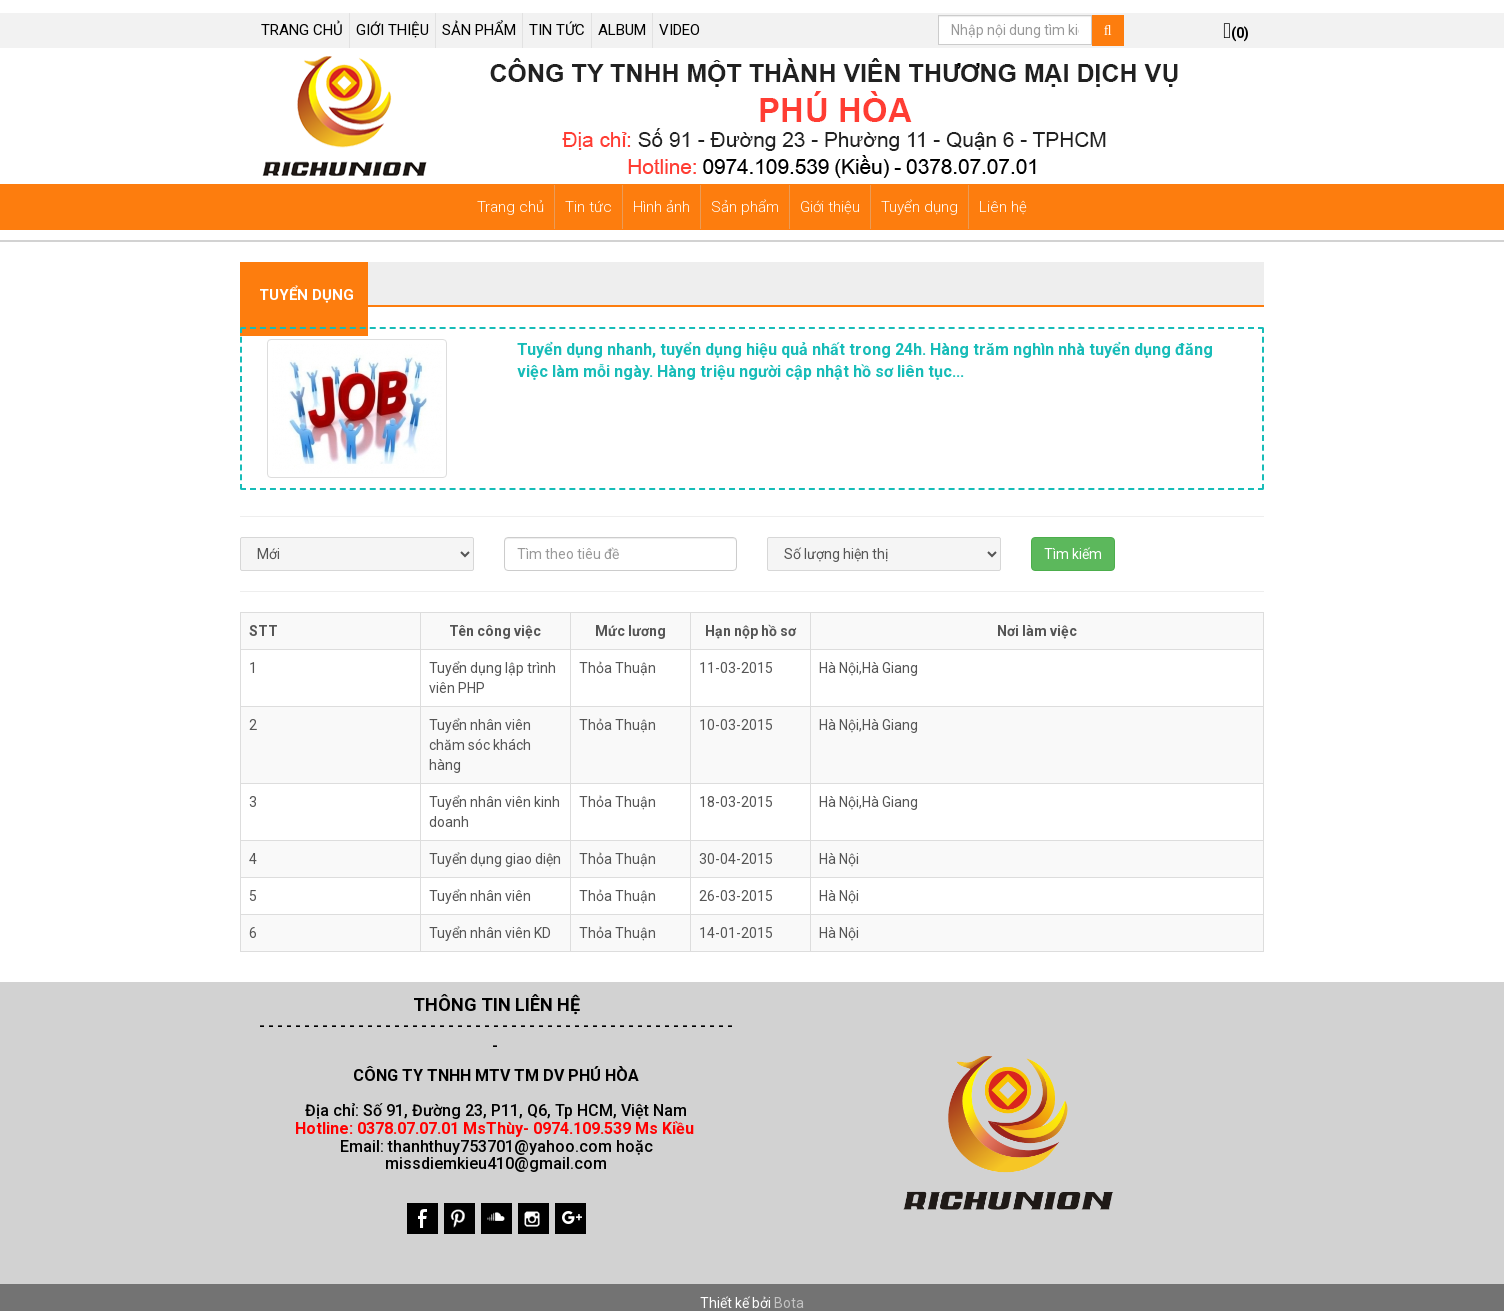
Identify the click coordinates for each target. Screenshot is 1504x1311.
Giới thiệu (830, 194)
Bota (789, 1290)
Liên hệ (1003, 194)
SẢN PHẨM (479, 17)
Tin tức (588, 194)
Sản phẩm (745, 194)
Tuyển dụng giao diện (495, 846)
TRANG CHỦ (302, 17)
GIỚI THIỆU (392, 17)
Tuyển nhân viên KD (490, 920)
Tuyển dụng (919, 194)
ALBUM (622, 17)
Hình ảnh (661, 194)
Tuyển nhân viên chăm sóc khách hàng (480, 732)
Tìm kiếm (1073, 541)
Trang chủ (510, 194)
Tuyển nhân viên (480, 883)
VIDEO (679, 17)
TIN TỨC (557, 17)
